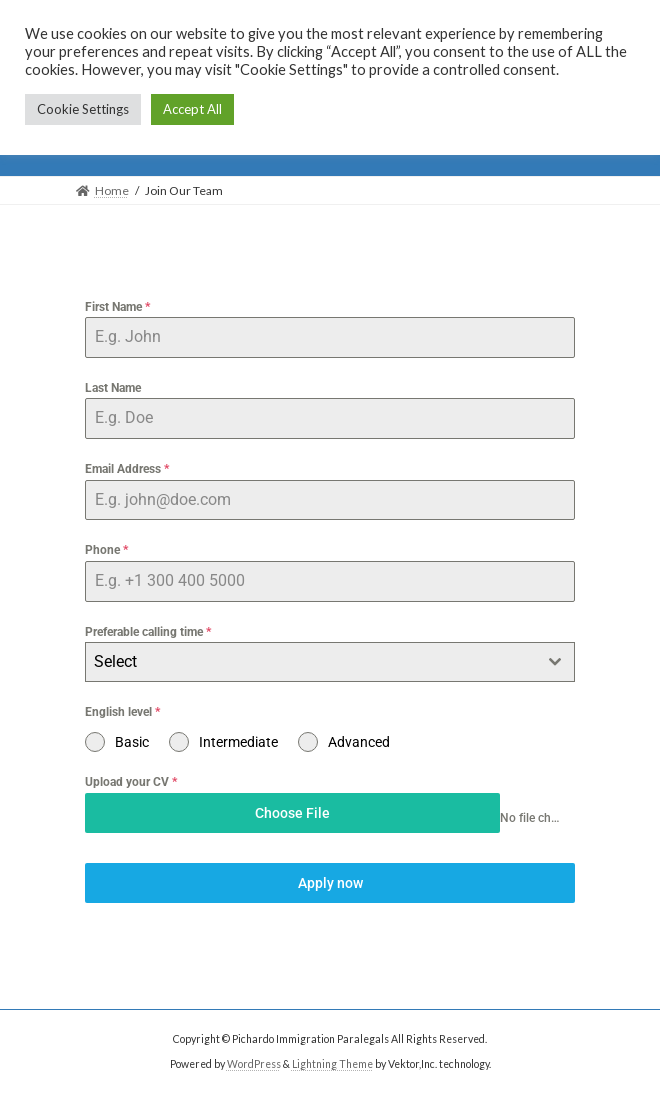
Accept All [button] (192, 109)
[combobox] (330, 662)
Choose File (292, 813)
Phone (106, 550)
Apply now (330, 883)
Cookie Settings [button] (83, 109)
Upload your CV (131, 782)
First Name (117, 307)
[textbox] (311, 662)
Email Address (127, 469)
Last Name (113, 388)
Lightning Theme (332, 1064)
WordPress (254, 1064)
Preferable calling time (148, 632)
